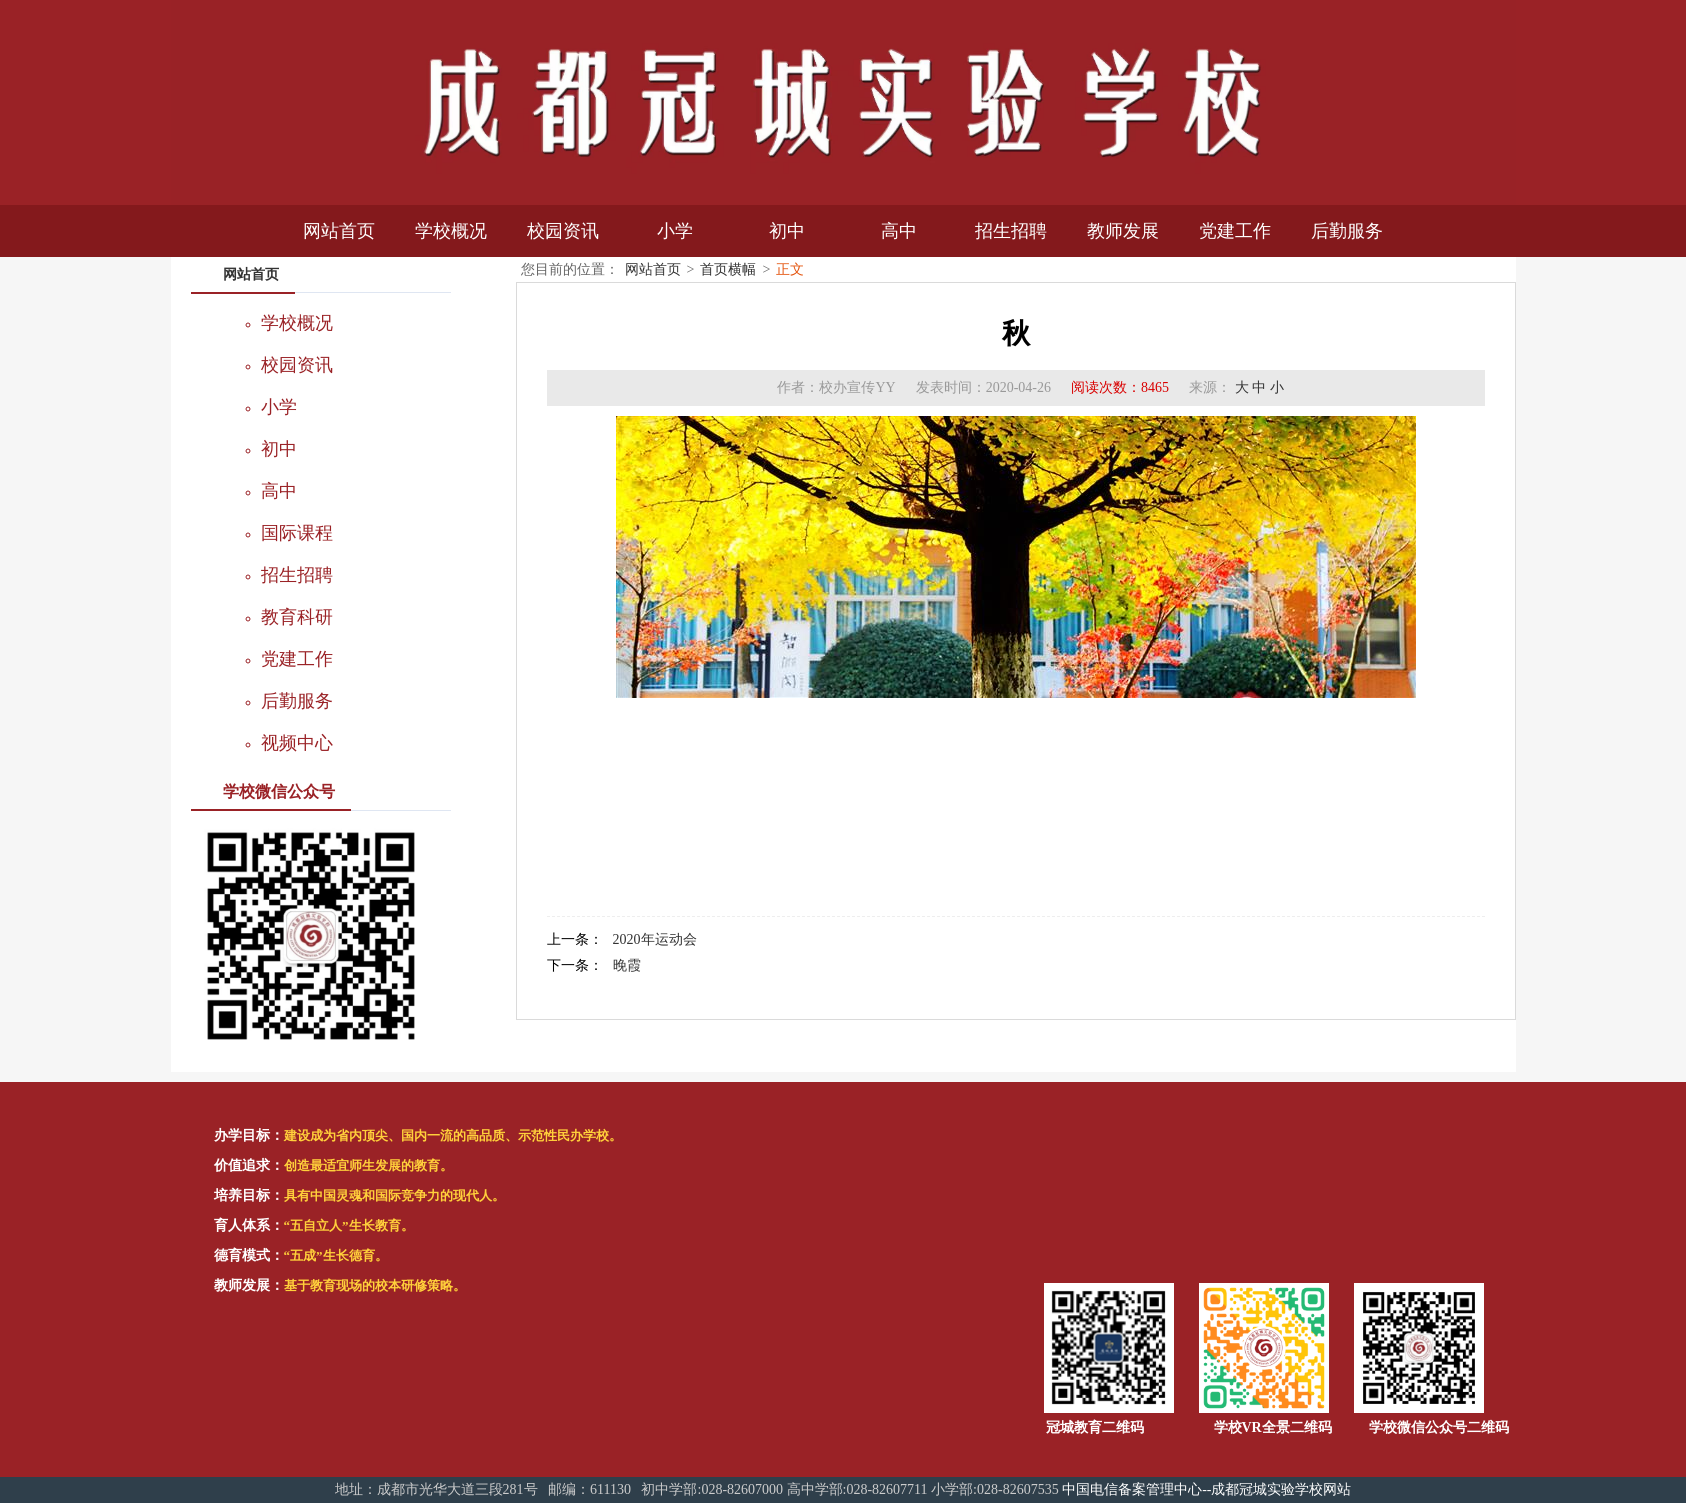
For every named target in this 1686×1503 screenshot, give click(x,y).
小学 (675, 231)
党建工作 (1235, 231)
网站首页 (339, 231)
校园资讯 (563, 231)
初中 (787, 231)
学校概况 (451, 231)
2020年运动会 (655, 939)
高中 (899, 231)
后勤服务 (1347, 231)
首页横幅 (728, 269)
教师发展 (1123, 231)
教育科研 (297, 617)
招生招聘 (1011, 231)
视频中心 (297, 743)
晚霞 (627, 965)
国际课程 (297, 533)
